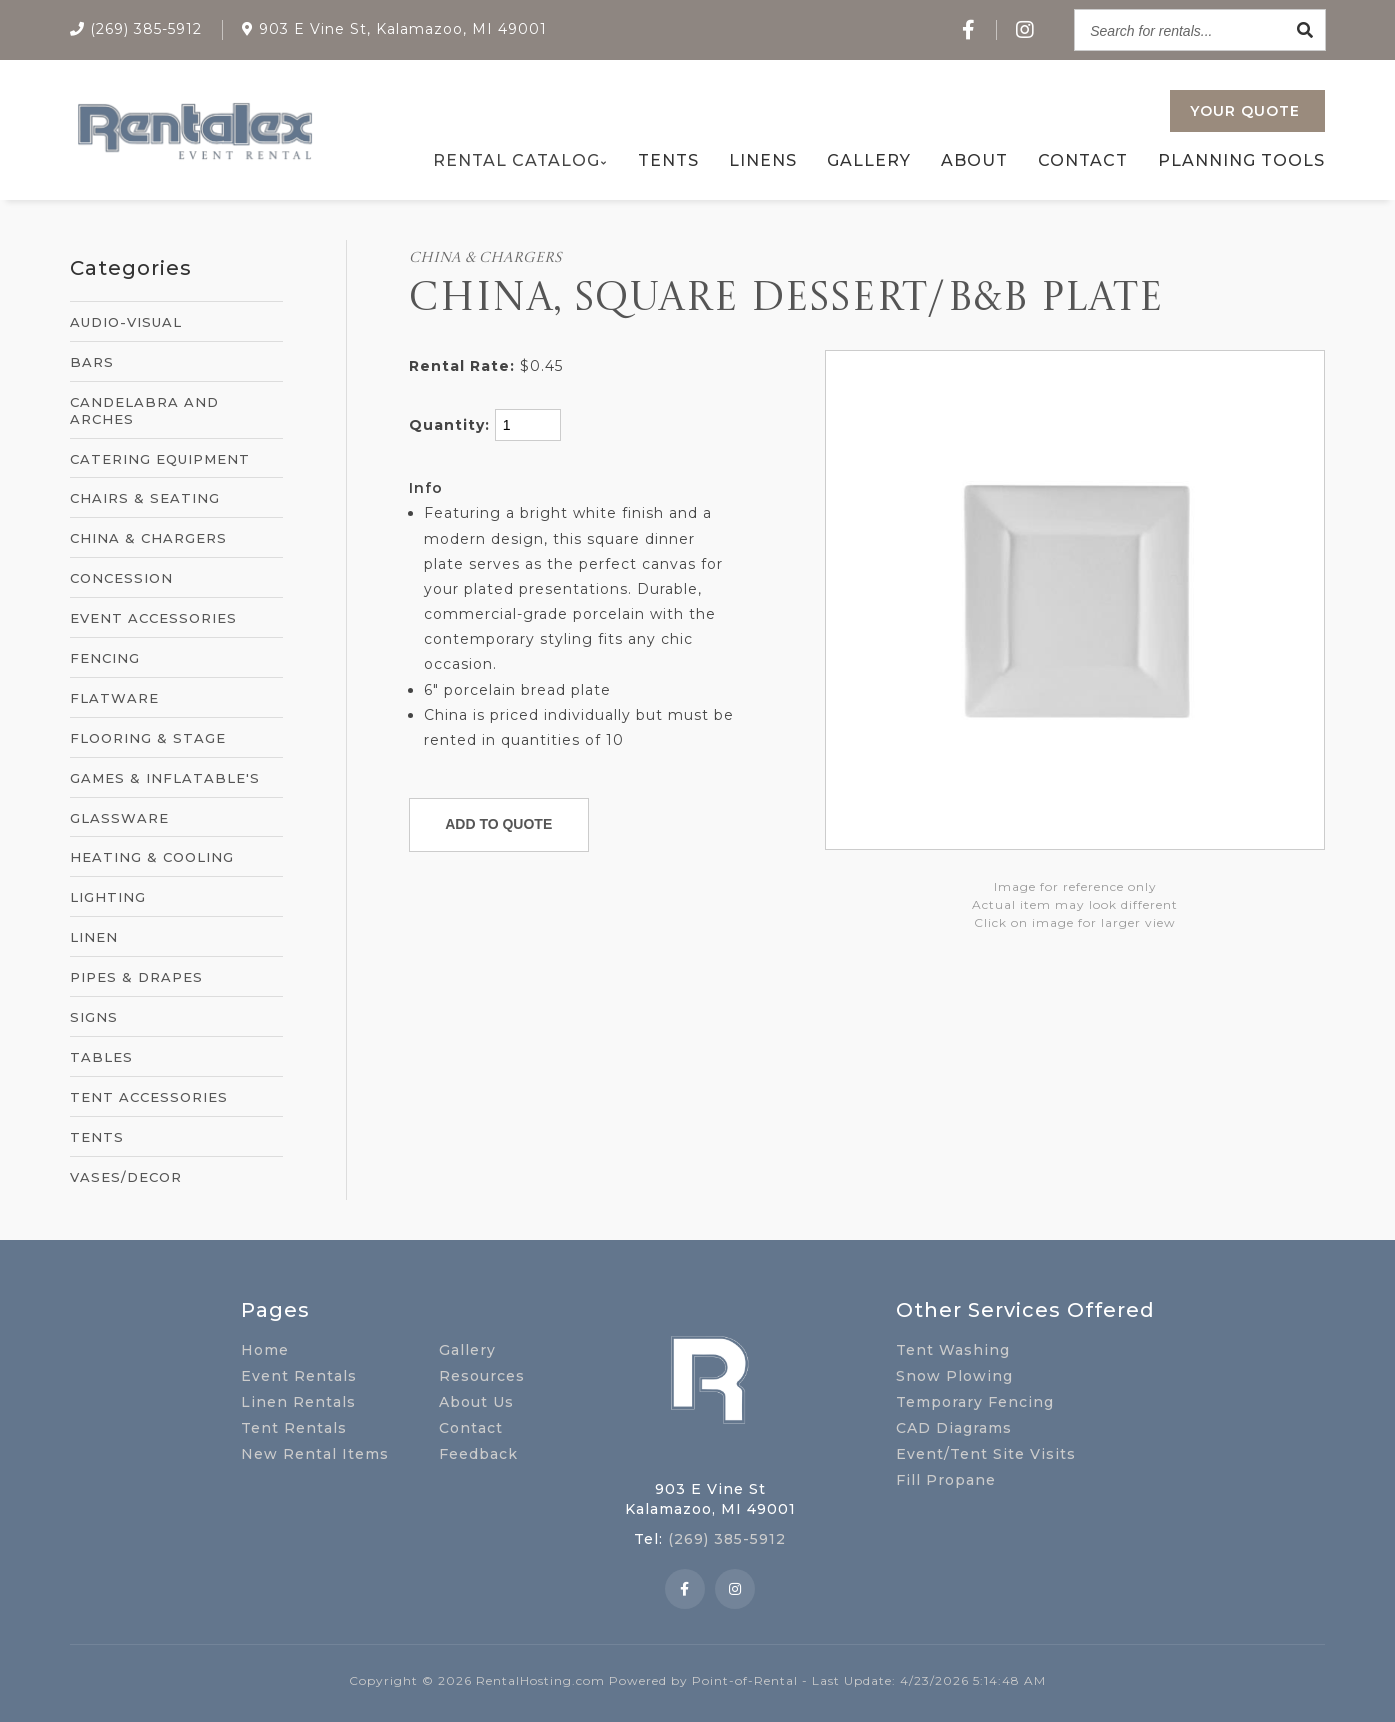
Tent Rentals (294, 1428)
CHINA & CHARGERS (148, 538)
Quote (1245, 111)
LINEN (94, 937)
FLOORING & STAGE (148, 738)
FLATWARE (114, 698)
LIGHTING (108, 897)
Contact (1083, 160)
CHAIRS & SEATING (145, 498)
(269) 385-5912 (727, 1539)
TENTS (97, 1137)
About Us (476, 1402)
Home (265, 1350)
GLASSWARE (119, 818)
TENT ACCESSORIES (149, 1097)
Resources (482, 1376)
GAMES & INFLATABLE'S (165, 778)
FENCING (105, 658)
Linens (763, 160)
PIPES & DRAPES (136, 977)
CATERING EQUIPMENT (160, 459)
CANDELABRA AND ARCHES (144, 410)
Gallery (869, 160)
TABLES (101, 1057)
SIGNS (94, 1017)
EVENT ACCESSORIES (153, 618)
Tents (668, 160)
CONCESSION (121, 578)
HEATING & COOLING (152, 857)
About (974, 160)
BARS (92, 362)
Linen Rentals (298, 1402)
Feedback (478, 1454)
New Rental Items (315, 1454)
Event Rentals (299, 1376)
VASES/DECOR (126, 1177)
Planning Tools (1241, 160)
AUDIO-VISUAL (126, 322)
